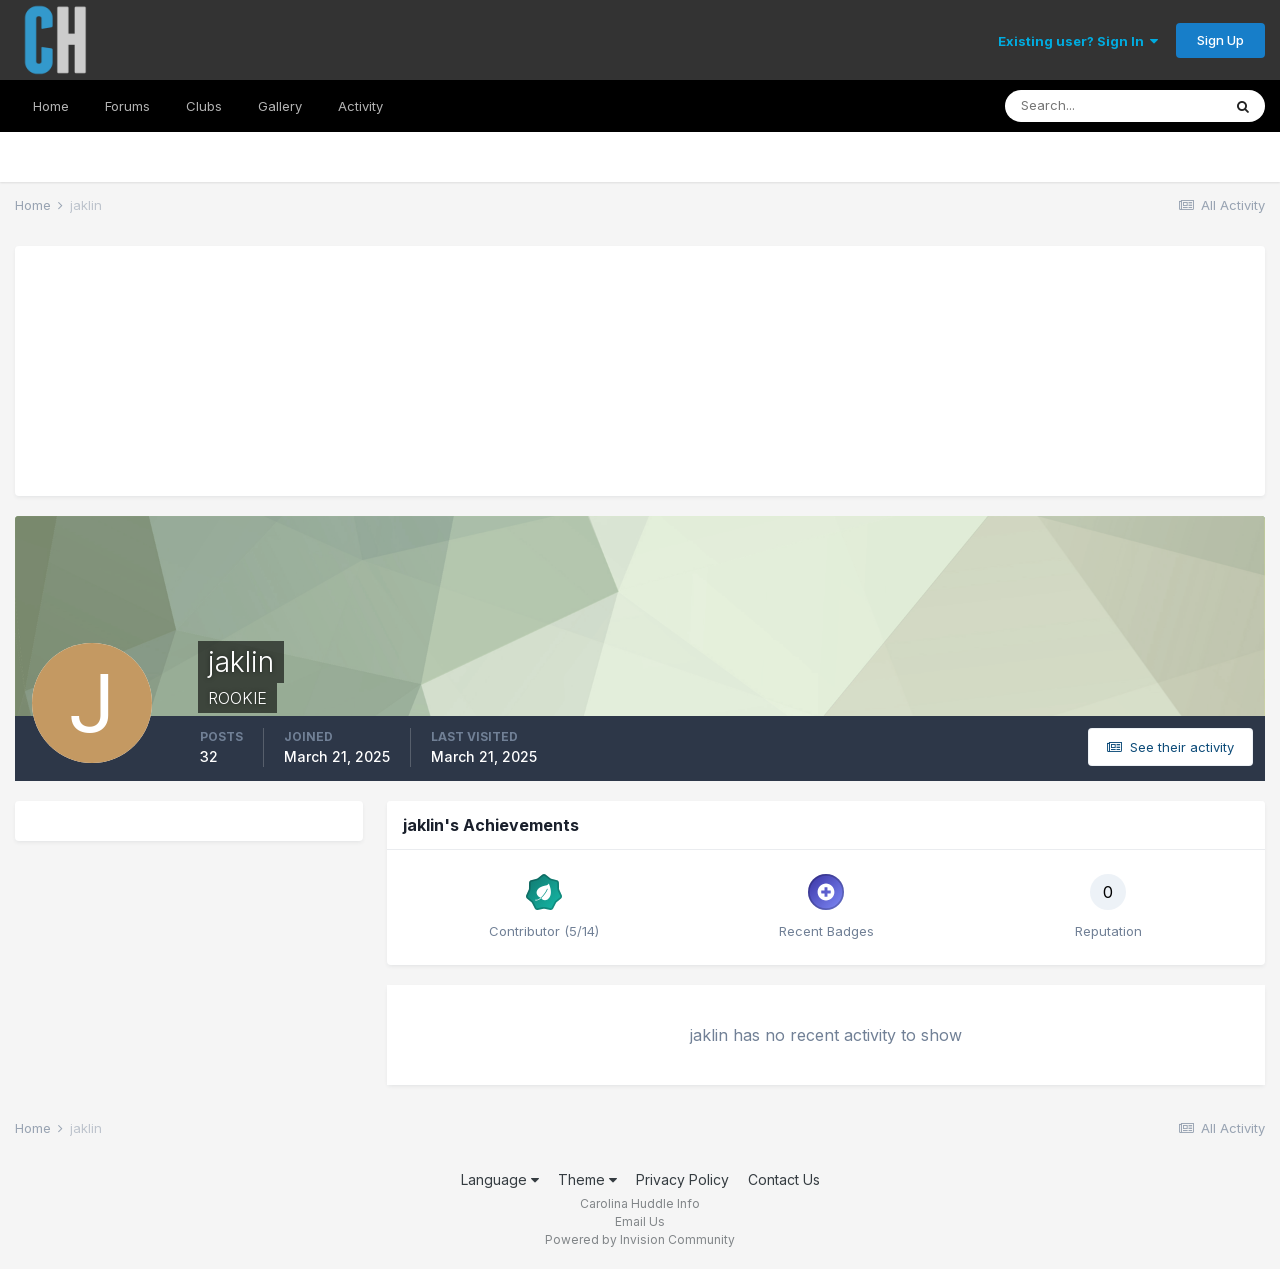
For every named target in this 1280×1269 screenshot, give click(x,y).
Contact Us (784, 1179)
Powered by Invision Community (640, 1239)
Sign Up (1220, 40)
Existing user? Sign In (1078, 41)
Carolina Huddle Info (640, 1203)
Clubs (204, 106)
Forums (127, 106)
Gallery (280, 106)
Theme (587, 1179)
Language (500, 1179)
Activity (360, 106)
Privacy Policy (682, 1179)
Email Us (640, 1221)
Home (51, 106)
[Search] (1113, 106)
